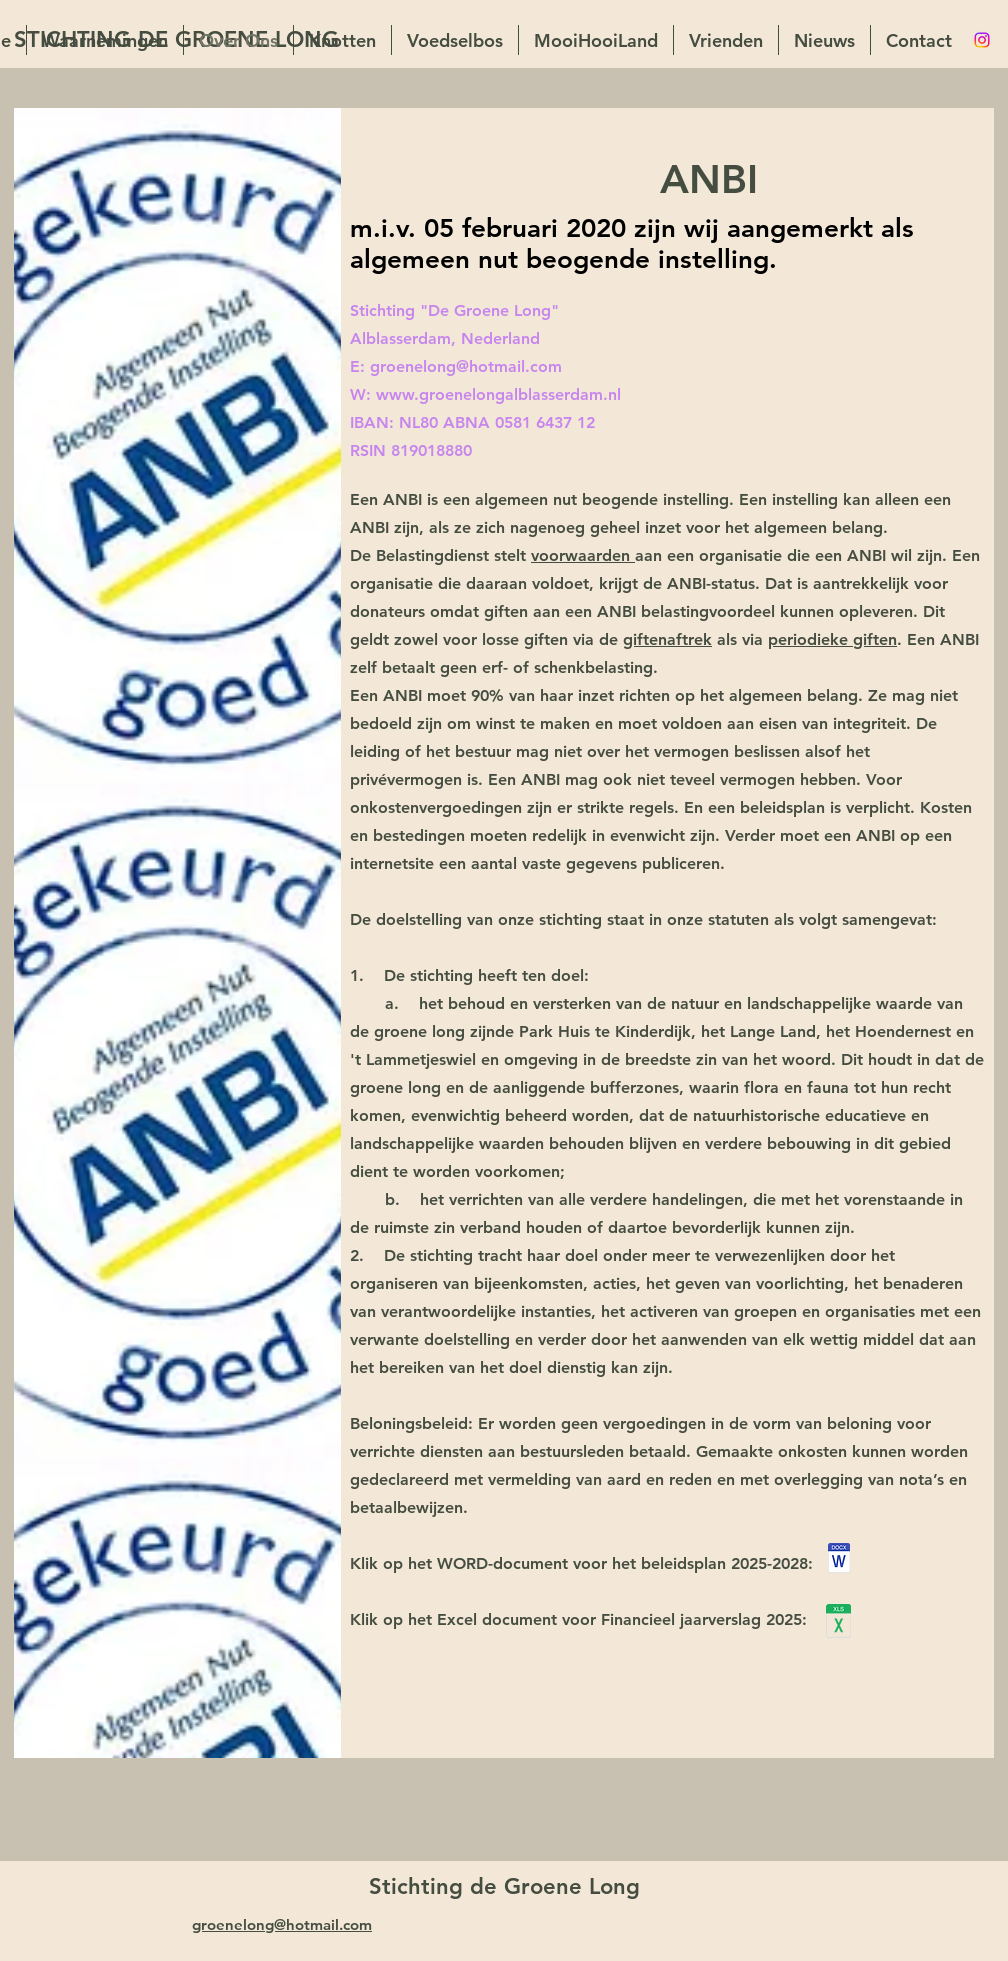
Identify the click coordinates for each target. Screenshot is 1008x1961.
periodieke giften (832, 639)
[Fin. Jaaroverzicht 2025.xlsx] (838, 1623)
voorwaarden (583, 555)
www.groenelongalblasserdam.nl (498, 394)
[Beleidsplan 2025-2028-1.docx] (838, 1560)
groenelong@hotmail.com (466, 366)
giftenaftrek (667, 639)
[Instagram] (982, 40)
